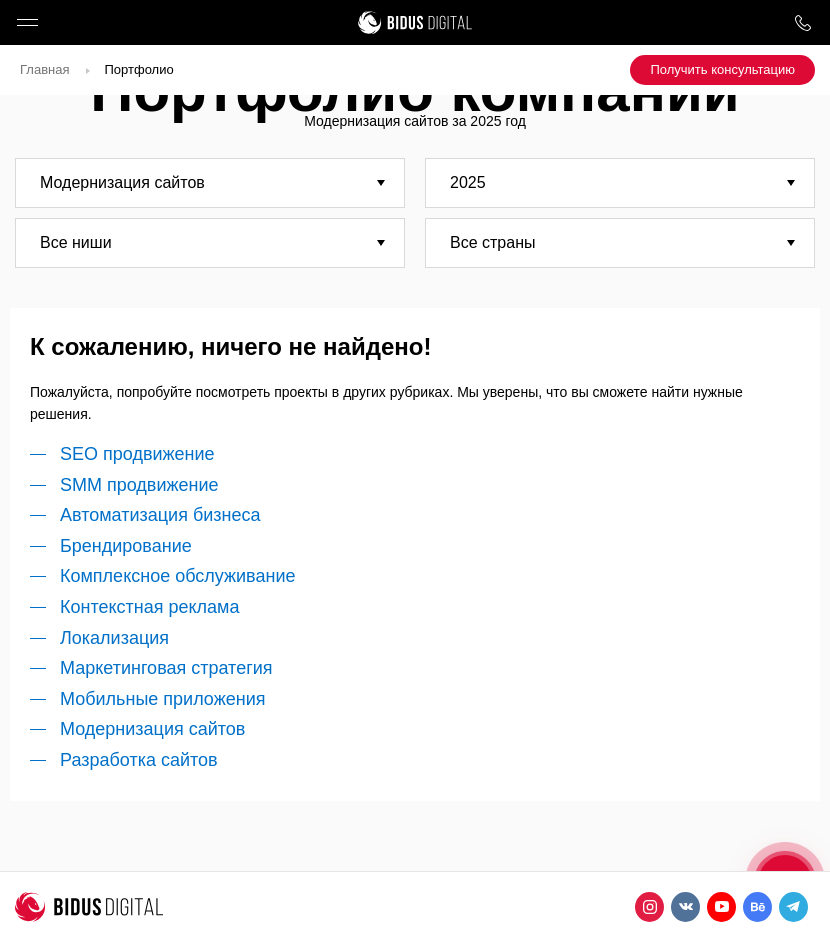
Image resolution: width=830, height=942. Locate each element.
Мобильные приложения (162, 699)
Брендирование (126, 546)
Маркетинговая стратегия (166, 668)
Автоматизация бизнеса (160, 515)
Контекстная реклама (150, 607)
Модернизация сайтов (152, 729)
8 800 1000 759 (802, 22)
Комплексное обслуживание (177, 576)
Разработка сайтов (139, 760)
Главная (44, 69)
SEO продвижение (137, 454)
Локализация (114, 638)
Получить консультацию (722, 69)
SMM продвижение (139, 485)
